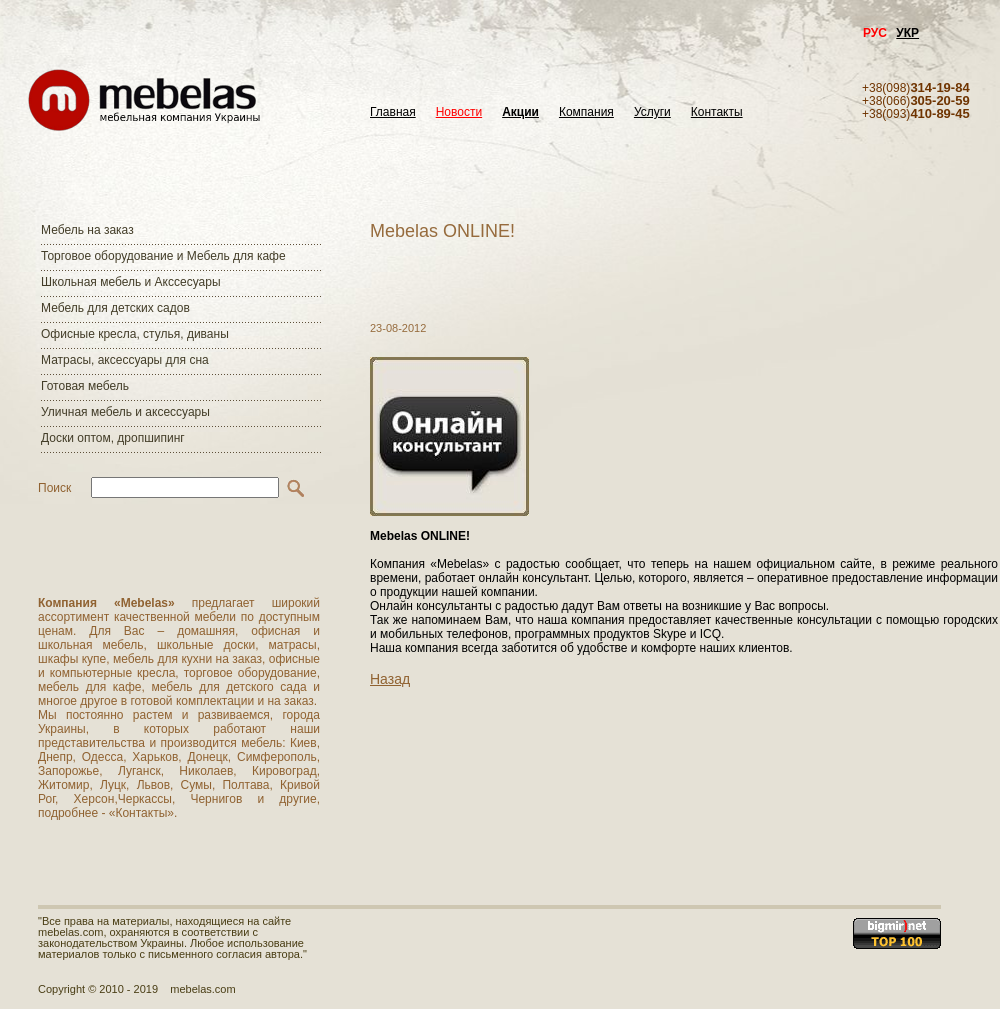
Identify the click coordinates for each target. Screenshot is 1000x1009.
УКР (907, 33)
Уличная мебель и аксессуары (125, 412)
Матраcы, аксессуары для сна (125, 360)
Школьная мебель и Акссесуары (131, 282)
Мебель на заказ (87, 230)
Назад (390, 679)
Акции (520, 112)
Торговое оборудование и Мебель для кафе (163, 256)
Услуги (652, 112)
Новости (459, 112)
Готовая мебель (85, 386)
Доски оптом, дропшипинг (113, 438)
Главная (393, 112)
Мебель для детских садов (115, 308)
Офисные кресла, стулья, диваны (135, 334)
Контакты (717, 112)
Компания (586, 112)
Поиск (54, 488)
